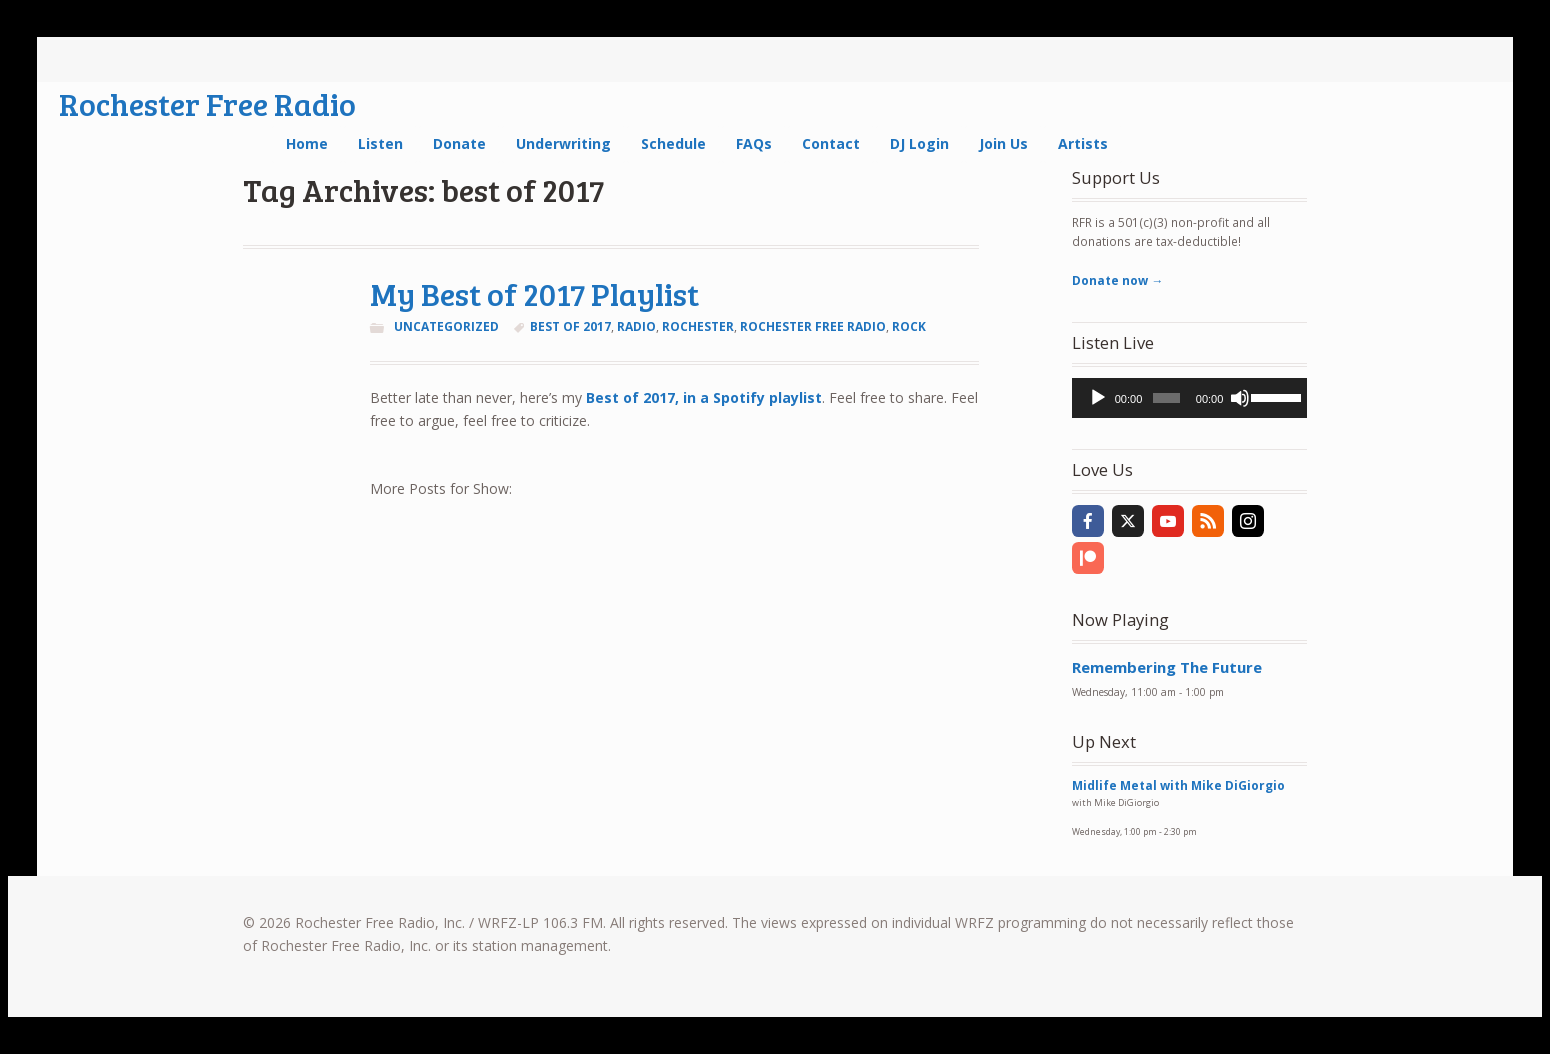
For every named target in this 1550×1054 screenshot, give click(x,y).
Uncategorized (446, 326)
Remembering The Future (1167, 667)
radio (636, 326)
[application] (1189, 398)
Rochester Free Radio (207, 103)
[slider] (1166, 398)
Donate (459, 143)
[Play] (1098, 398)
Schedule (673, 143)
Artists (1083, 143)
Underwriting (563, 143)
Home (307, 143)
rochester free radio (813, 326)
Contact (831, 143)
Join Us (1003, 143)
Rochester (698, 326)
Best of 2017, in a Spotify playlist (704, 397)
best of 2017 (570, 326)
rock (909, 326)
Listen (380, 143)
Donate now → (1117, 280)
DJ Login (919, 143)
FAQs (754, 143)
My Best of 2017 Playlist (534, 293)
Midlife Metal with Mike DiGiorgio (1178, 785)
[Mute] (1240, 398)
